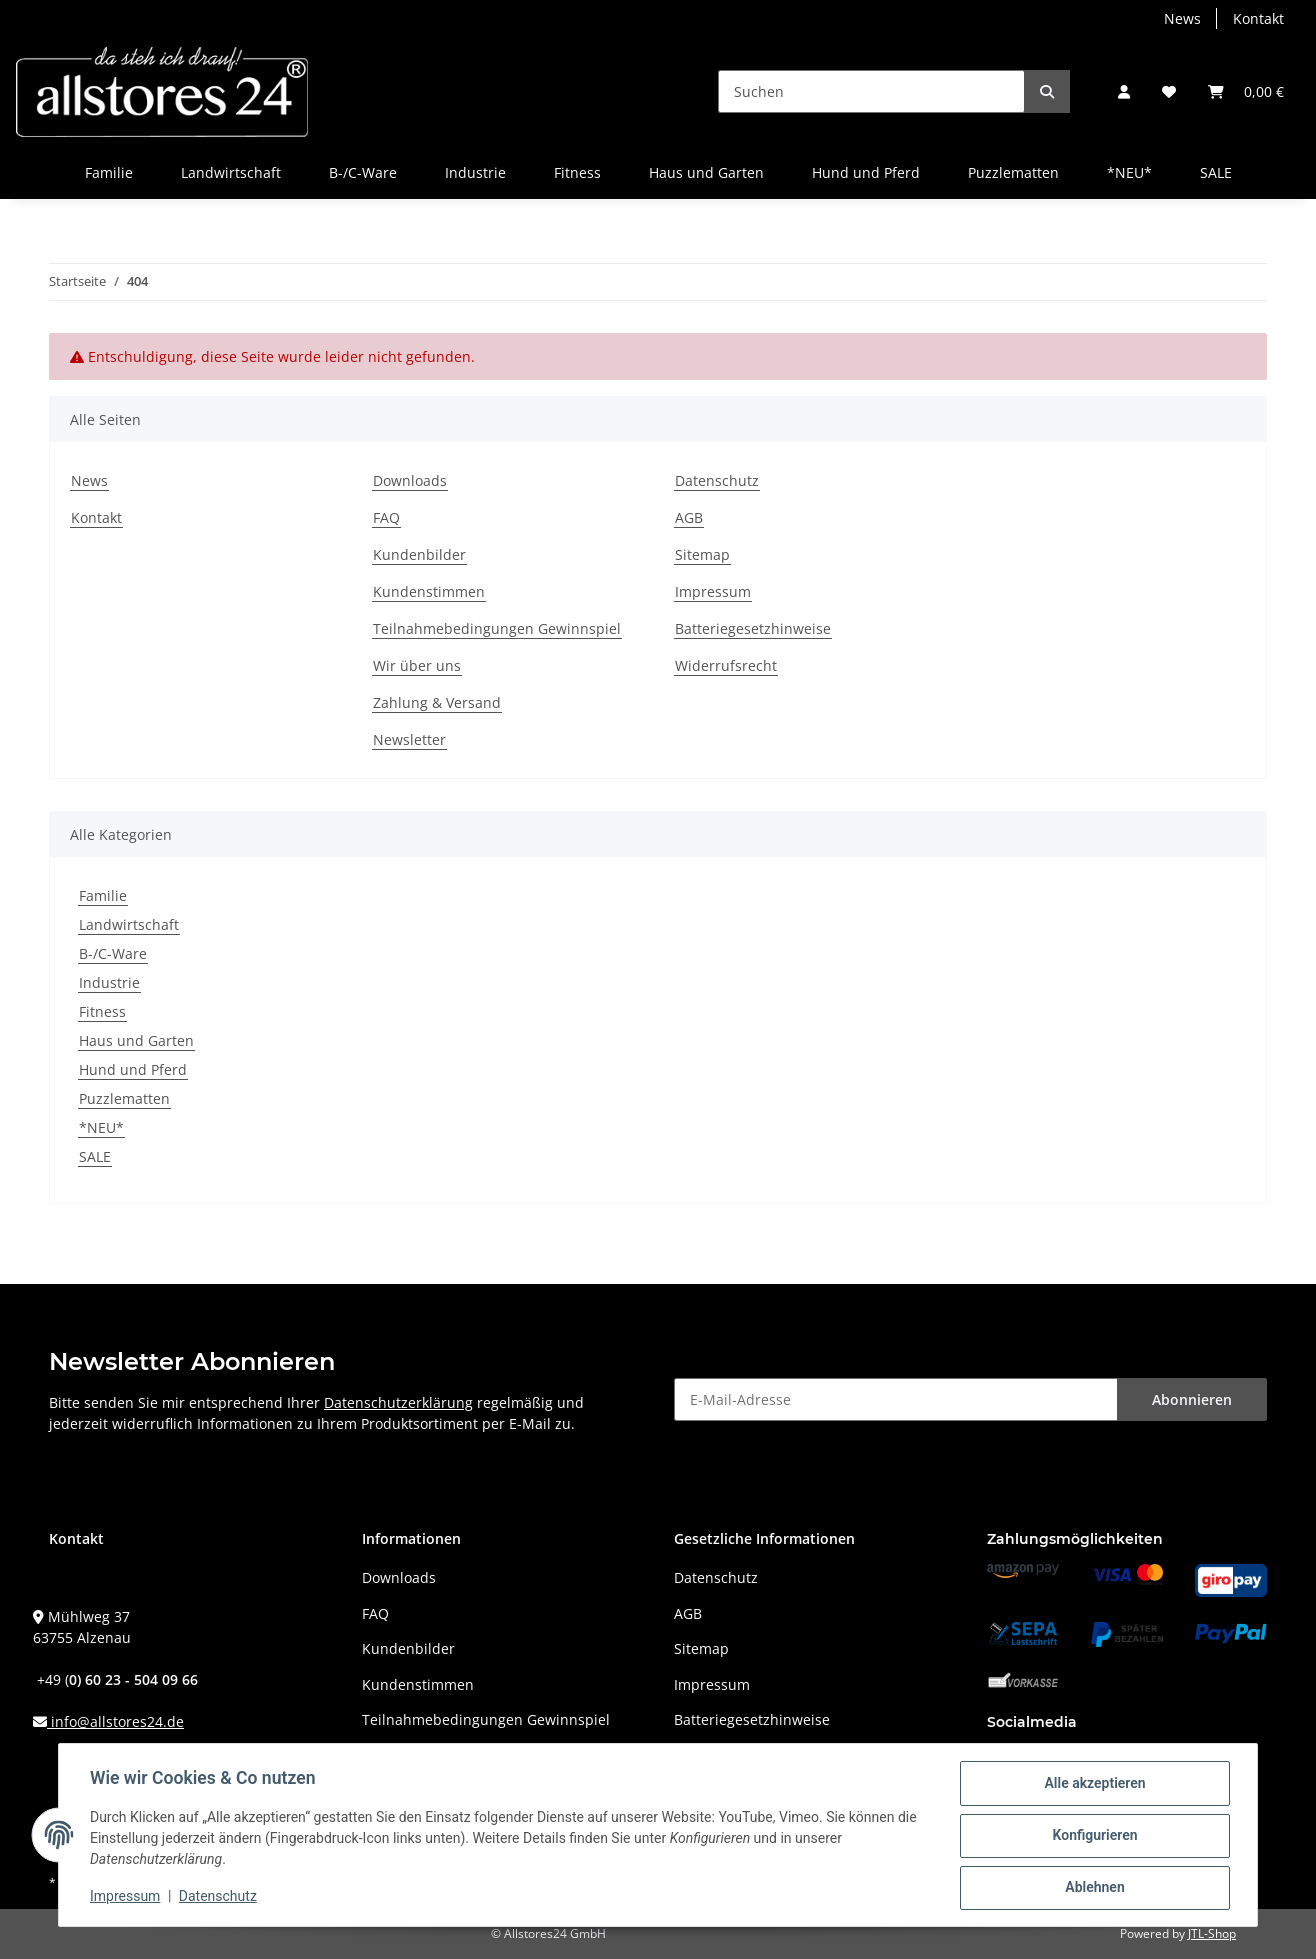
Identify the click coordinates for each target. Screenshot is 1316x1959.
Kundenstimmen (429, 591)
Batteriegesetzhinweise (753, 628)
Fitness (102, 1011)
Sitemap (702, 554)
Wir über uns (417, 665)
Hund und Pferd (133, 1069)
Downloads (410, 480)
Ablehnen (1093, 1888)
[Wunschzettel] (1169, 91)
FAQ (386, 517)
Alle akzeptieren (1093, 1784)
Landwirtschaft (129, 924)
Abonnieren (1192, 1399)
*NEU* (101, 1127)
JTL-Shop (1212, 1933)
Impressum (713, 591)
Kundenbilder (419, 554)
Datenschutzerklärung (398, 1402)
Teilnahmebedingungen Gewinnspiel (497, 628)
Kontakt (1258, 18)
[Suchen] (871, 91)
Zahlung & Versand (437, 702)
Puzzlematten (124, 1098)
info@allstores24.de (115, 1721)
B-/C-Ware (113, 953)
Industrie (109, 982)
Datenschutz (717, 480)
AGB (689, 517)
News (1182, 18)
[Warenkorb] (1246, 91)
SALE (95, 1156)
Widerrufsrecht (726, 665)
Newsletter (409, 739)
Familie (103, 895)
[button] (1124, 91)
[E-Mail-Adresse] (896, 1399)
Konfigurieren (1093, 1836)
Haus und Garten (136, 1040)
